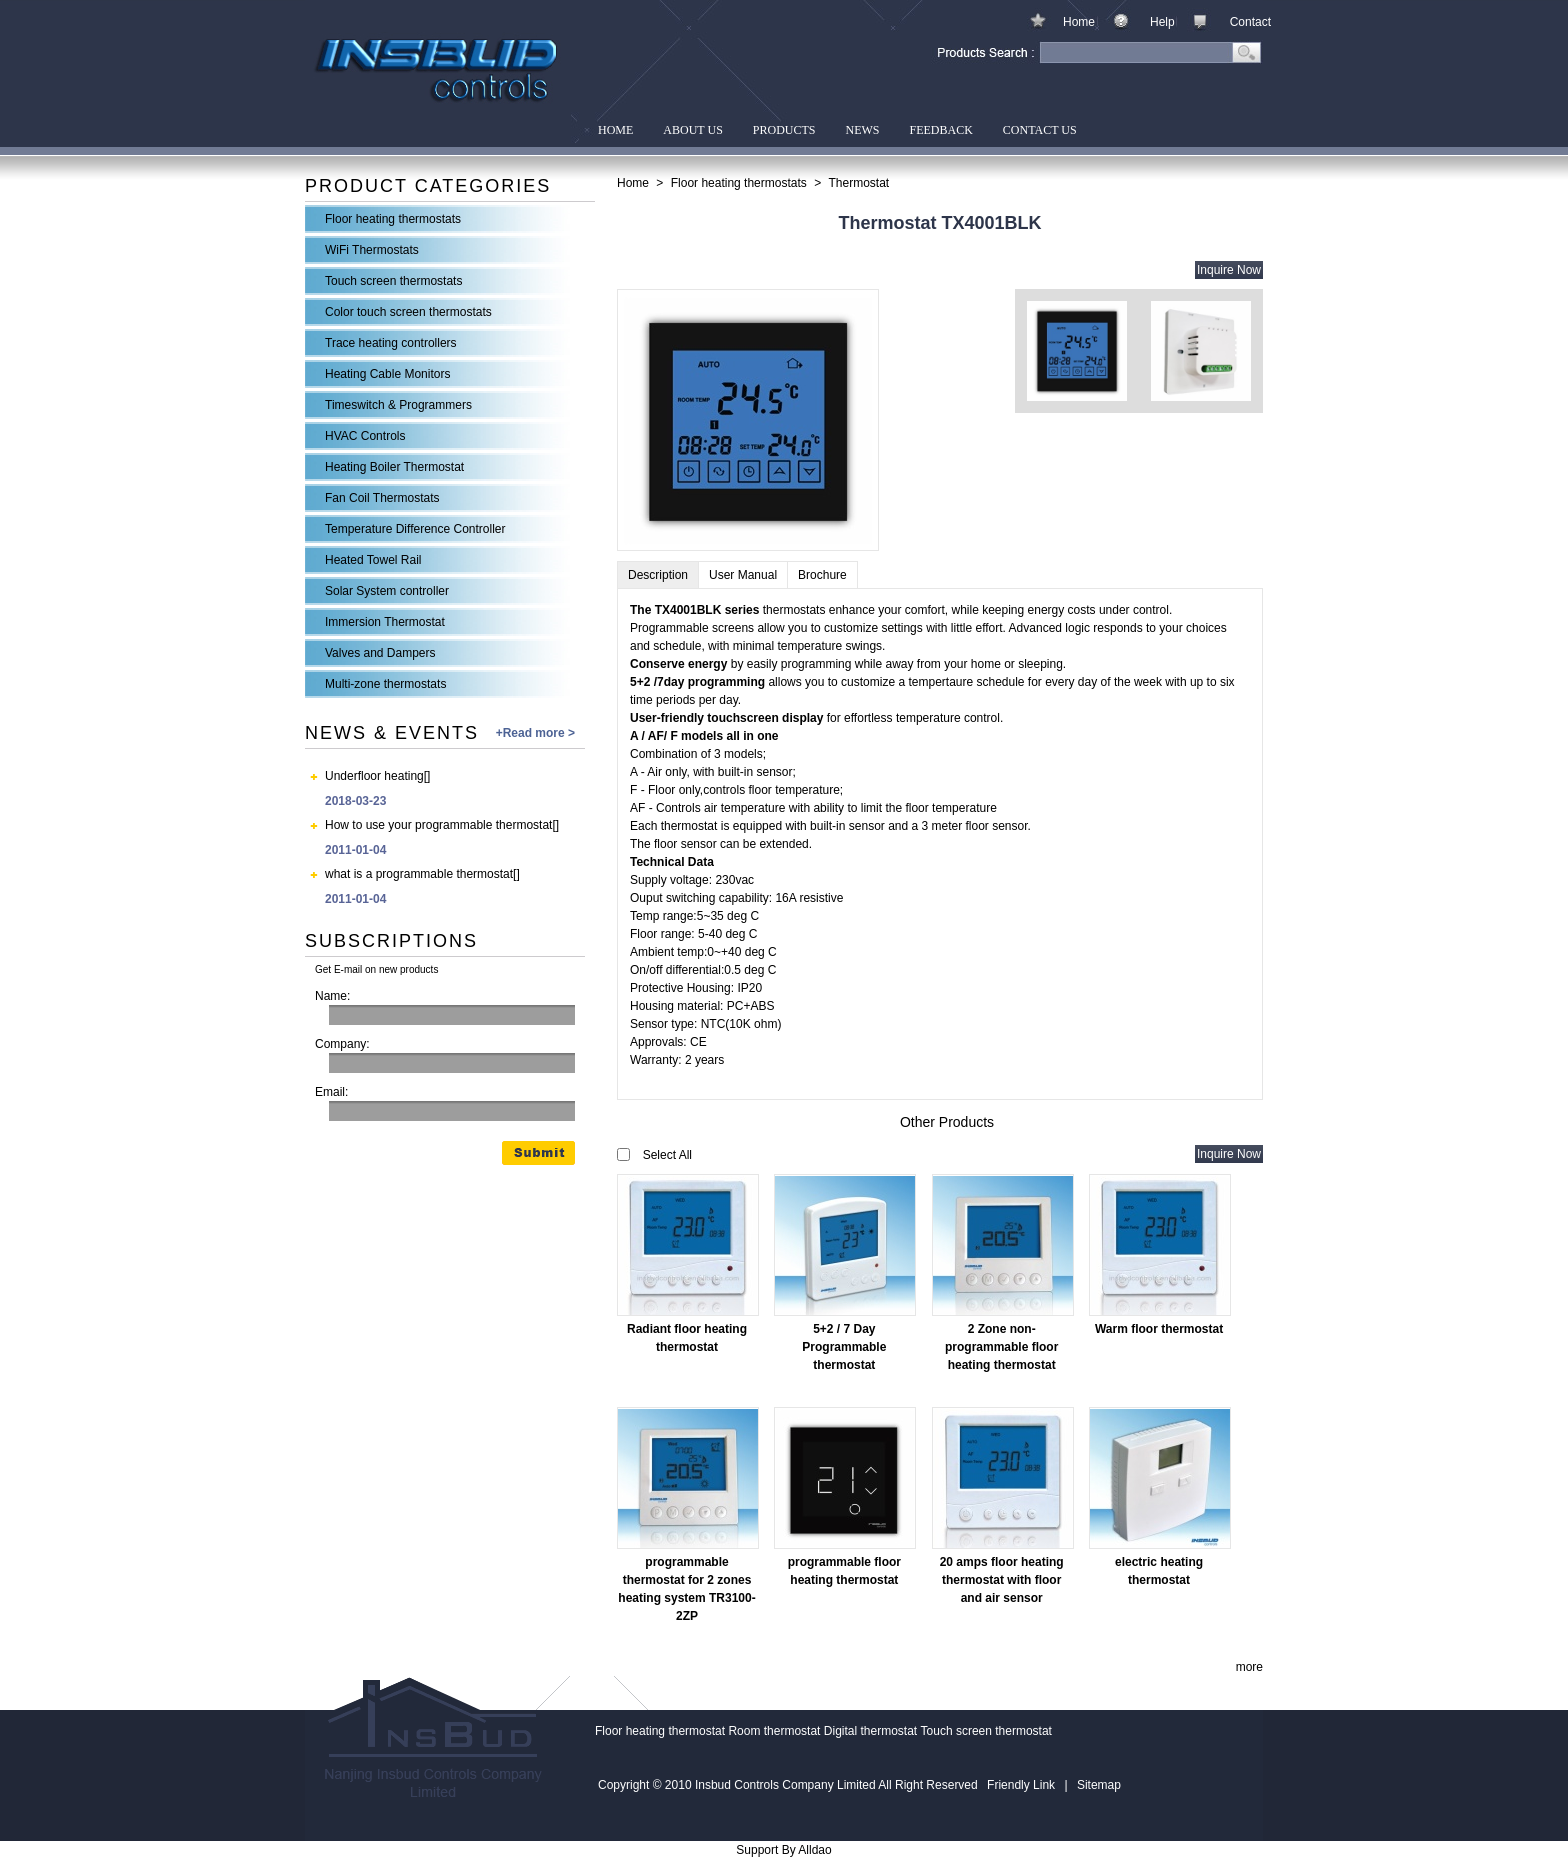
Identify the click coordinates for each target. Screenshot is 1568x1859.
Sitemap (1099, 1785)
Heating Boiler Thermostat (394, 467)
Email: (331, 1092)
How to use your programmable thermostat (438, 825)
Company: (342, 1044)
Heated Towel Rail (373, 560)
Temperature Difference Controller (415, 529)
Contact (1250, 22)
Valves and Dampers (380, 653)
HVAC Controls (365, 436)
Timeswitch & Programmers (398, 405)
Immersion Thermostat (385, 622)
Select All (667, 1155)
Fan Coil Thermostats (382, 498)
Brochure (822, 575)
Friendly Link (1021, 1785)
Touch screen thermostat (986, 1731)
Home (1079, 22)
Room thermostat (774, 1731)
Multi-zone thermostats (385, 684)
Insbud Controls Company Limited (438, 73)
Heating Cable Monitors (387, 374)
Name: (332, 996)
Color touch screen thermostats (408, 312)
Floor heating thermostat (660, 1731)
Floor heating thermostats (393, 219)
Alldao (814, 1850)
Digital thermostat (870, 1731)
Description (658, 575)
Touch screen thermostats (393, 281)
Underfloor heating (374, 776)
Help (1162, 22)
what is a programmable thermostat (419, 874)
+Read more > (535, 733)
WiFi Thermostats (372, 250)
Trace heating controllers (391, 343)
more (1249, 1667)
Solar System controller (387, 591)
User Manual (743, 575)
